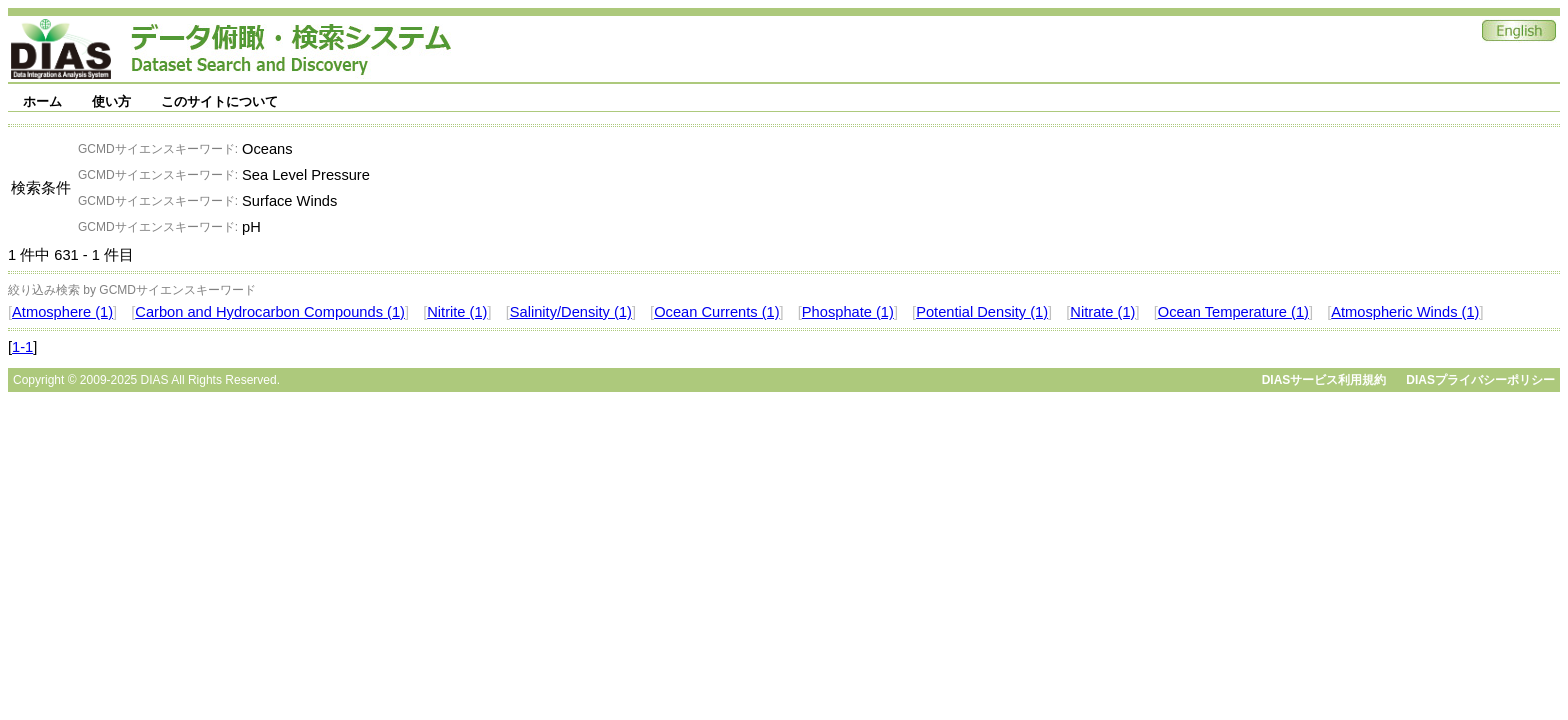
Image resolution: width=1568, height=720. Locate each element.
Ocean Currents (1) (716, 312)
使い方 (111, 101)
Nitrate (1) (1102, 312)
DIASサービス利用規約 (1324, 380)
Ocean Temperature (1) (1233, 312)
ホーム (42, 101)
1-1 (22, 347)
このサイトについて (219, 101)
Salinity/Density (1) (571, 312)
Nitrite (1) (457, 312)
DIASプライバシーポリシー (1480, 380)
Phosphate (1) (848, 312)
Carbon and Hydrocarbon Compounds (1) (270, 312)
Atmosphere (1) (62, 312)
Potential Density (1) (982, 312)
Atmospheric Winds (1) (1405, 312)
